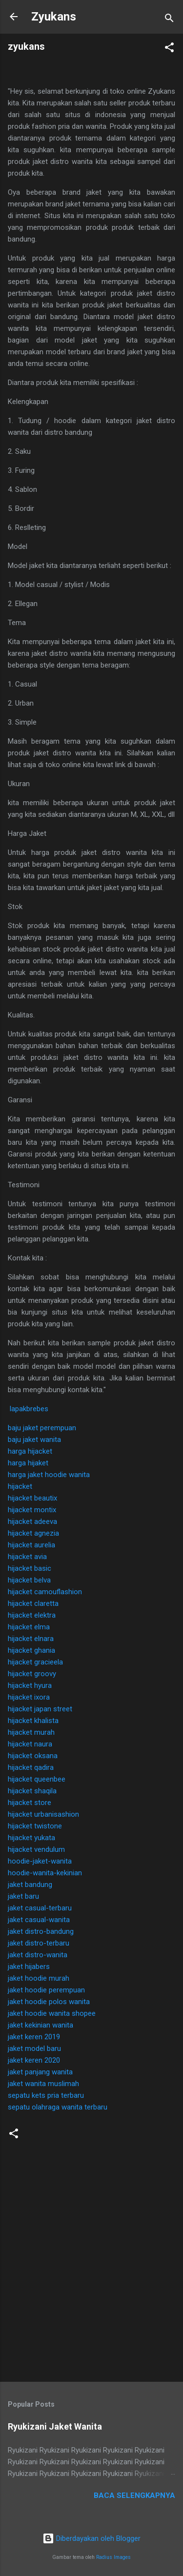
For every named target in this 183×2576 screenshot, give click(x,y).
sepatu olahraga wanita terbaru (57, 2107)
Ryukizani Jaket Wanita (55, 2426)
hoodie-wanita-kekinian (45, 1872)
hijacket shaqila (32, 1790)
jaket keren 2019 (34, 2036)
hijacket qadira (31, 1767)
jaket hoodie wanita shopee (52, 2013)
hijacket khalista (33, 1720)
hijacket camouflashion (45, 1591)
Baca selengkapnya (134, 2495)
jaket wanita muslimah (43, 2083)
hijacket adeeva (32, 1521)
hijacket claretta (33, 1603)
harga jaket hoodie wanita (49, 1474)
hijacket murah (31, 1732)
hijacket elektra (32, 1615)
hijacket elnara (31, 1638)
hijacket (20, 1486)
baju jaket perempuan (42, 1427)
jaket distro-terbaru (38, 1943)
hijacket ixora (29, 1697)
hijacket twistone (35, 1826)
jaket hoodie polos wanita (49, 2001)
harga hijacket (30, 1451)
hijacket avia (27, 1556)
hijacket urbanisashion (43, 1814)
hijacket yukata (31, 1837)
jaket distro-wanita (37, 1954)
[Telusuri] (169, 20)
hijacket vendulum (36, 1849)
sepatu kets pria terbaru (46, 2095)
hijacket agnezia (33, 1533)
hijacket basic (29, 1568)
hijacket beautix (32, 1498)
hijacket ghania (31, 1650)
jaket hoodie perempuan (46, 1990)
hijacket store (29, 1802)
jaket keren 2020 (34, 2060)
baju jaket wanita (34, 1439)
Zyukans (53, 16)
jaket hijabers (29, 1966)
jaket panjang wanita (40, 2072)
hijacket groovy (32, 1673)
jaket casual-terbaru (40, 1908)
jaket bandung (30, 1884)
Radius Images (113, 2557)
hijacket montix (32, 1509)
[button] (169, 49)
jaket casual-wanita (39, 1919)
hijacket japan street (40, 1708)
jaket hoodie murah (38, 1978)
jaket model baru (34, 2048)
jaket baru (23, 1896)
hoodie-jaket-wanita (40, 1861)
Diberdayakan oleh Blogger (91, 2538)
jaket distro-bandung (41, 1931)
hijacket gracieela (35, 1662)
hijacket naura (30, 1744)
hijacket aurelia (31, 1545)
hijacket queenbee (36, 1779)
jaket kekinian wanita (40, 2025)
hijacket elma (29, 1627)
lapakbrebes (29, 1408)
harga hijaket (28, 1463)
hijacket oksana (33, 1755)
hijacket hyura (30, 1685)
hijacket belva (29, 1580)
